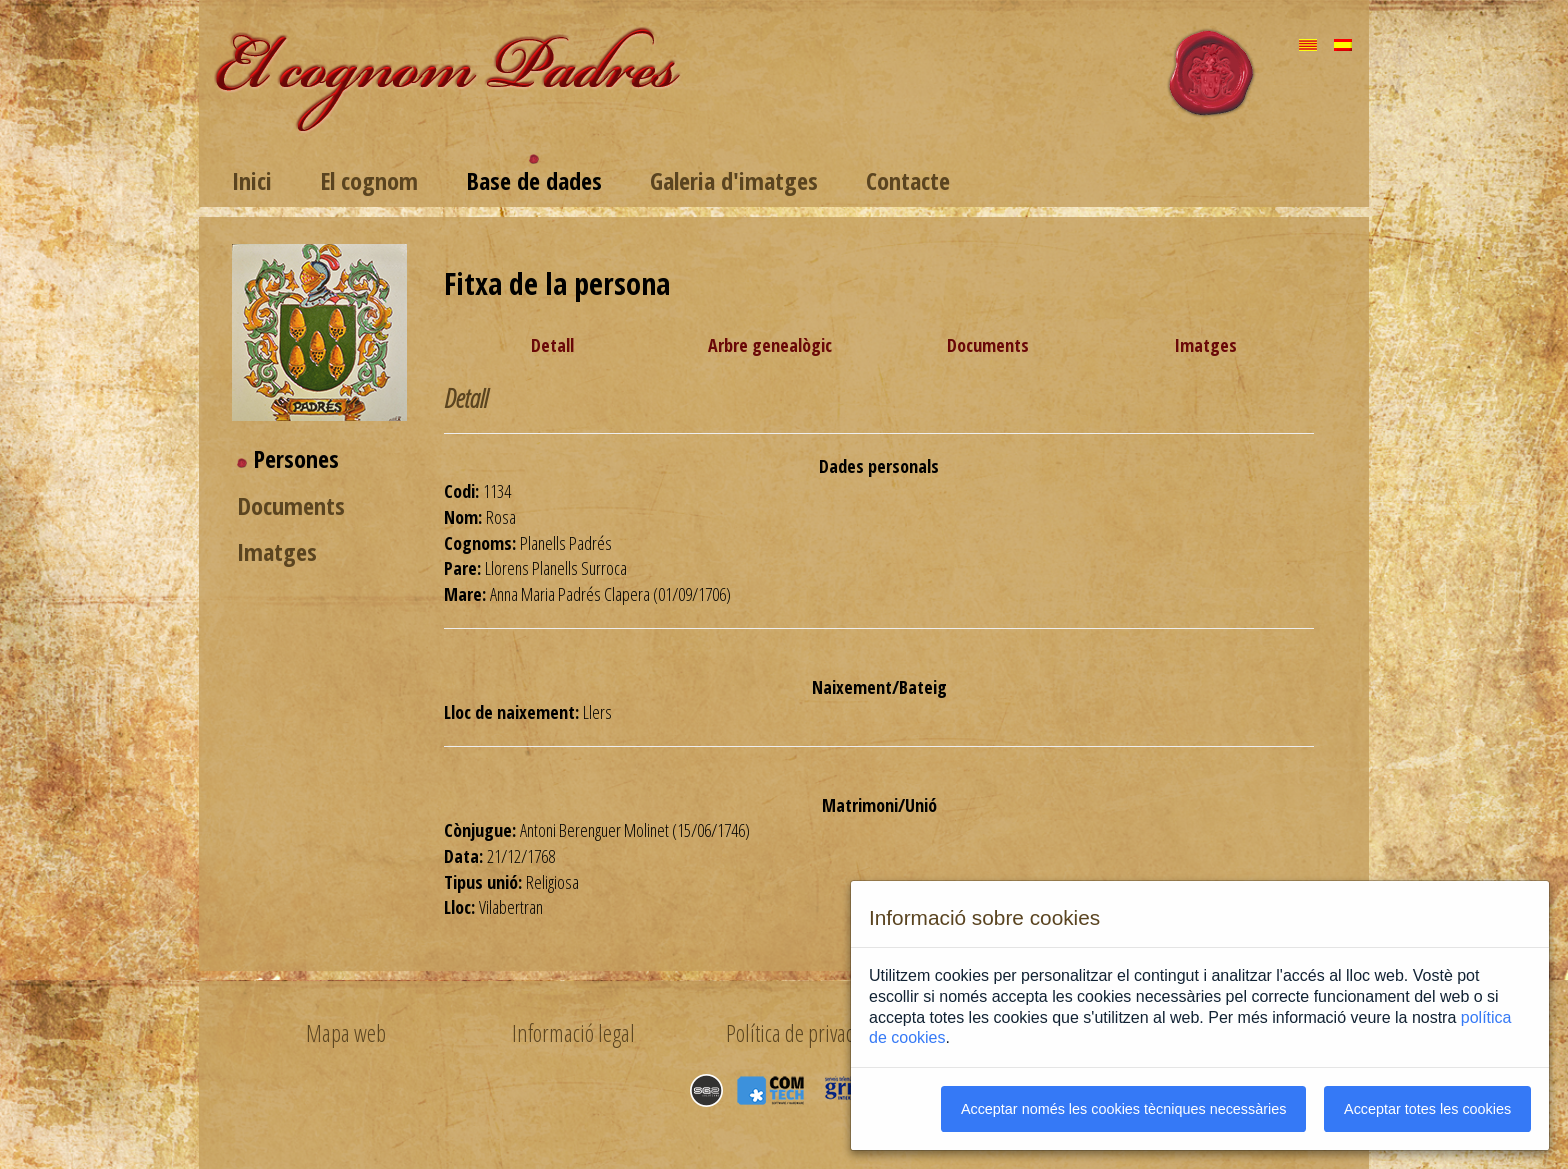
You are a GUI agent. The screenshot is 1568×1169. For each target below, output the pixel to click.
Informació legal (573, 1033)
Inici (252, 180)
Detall (552, 345)
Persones (296, 458)
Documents (291, 505)
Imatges (277, 551)
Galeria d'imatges (734, 180)
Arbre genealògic (770, 345)
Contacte (908, 180)
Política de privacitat (801, 1033)
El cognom (369, 180)
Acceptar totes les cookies (1427, 1109)
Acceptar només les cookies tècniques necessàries (1124, 1109)
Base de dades (534, 180)
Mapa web (346, 1033)
